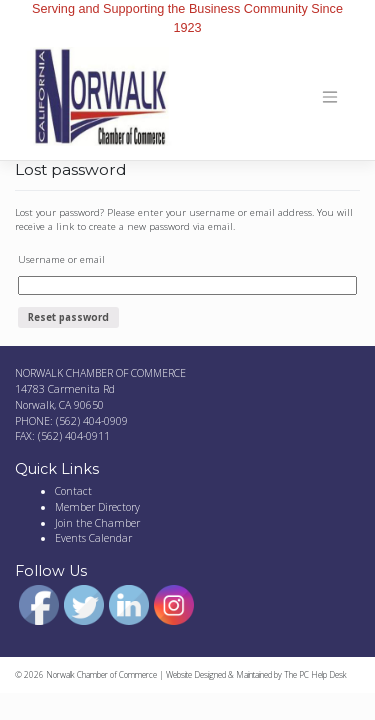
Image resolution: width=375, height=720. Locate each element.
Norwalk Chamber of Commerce (101, 674)
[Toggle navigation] (330, 97)
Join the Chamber (97, 523)
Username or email (61, 259)
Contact (73, 491)
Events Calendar (93, 538)
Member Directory (97, 507)
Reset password (68, 317)
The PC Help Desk (315, 674)
